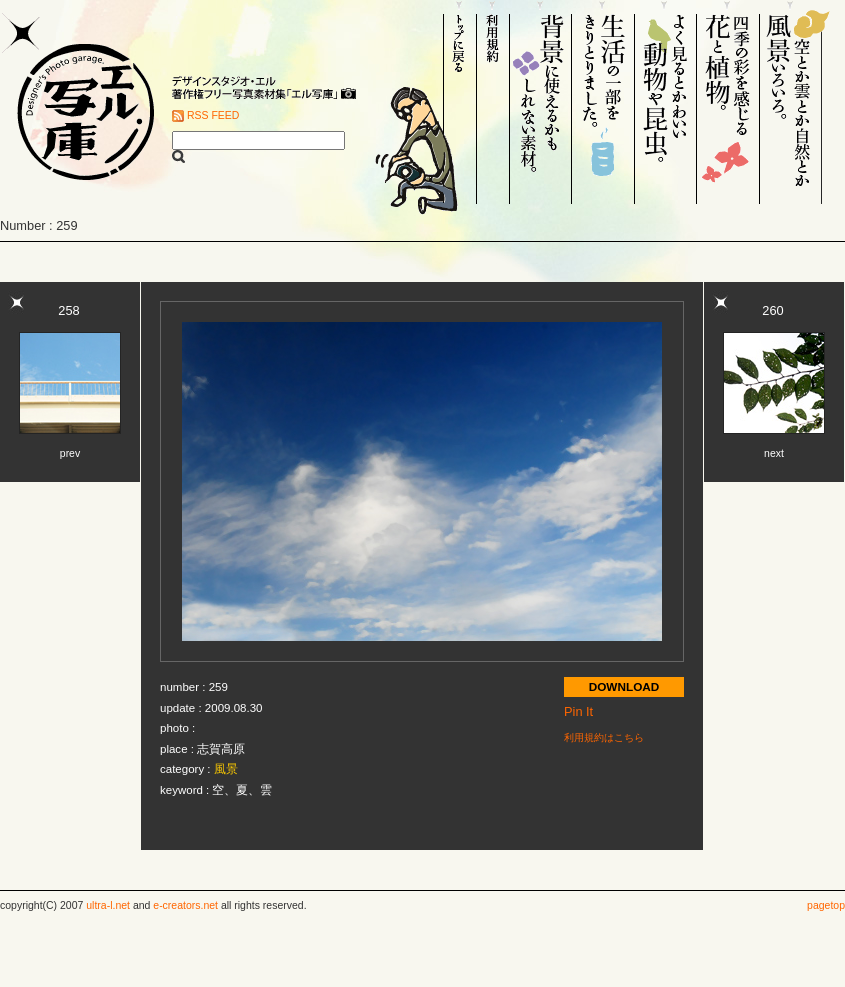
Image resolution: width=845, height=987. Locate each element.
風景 (226, 769)
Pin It (578, 711)
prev (70, 453)
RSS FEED (213, 115)
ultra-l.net (108, 905)
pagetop (826, 905)
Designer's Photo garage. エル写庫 (80, 102)
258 (68, 310)
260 (772, 310)
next (774, 453)
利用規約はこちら (604, 737)
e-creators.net (185, 905)
